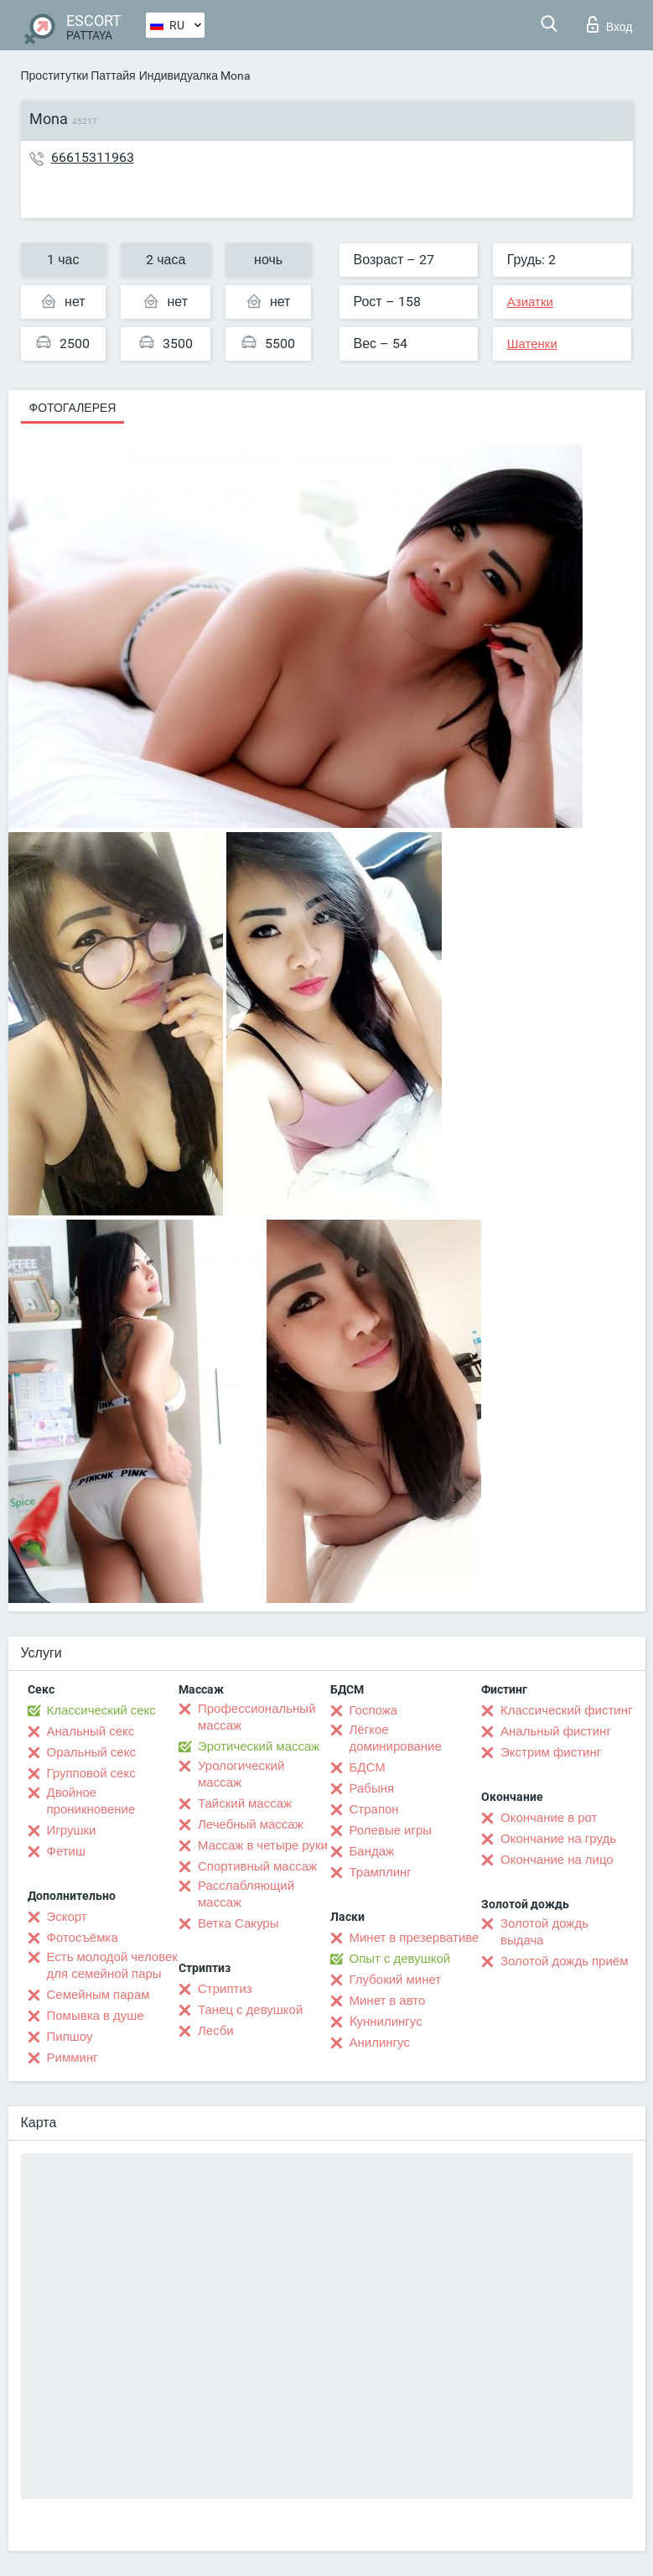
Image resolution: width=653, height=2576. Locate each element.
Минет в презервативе (414, 1937)
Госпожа (374, 1710)
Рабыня (372, 1788)
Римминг (72, 2057)
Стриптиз (225, 1988)
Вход (610, 24)
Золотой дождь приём (564, 1961)
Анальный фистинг (555, 1731)
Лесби (216, 2030)
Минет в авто (388, 2000)
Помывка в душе (95, 2015)
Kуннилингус (386, 2021)
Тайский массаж (245, 1803)
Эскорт (67, 1916)
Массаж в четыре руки (263, 1845)
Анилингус (380, 2042)
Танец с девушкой (250, 2009)
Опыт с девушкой (400, 1958)
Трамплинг (381, 1872)
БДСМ (368, 1767)
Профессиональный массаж (257, 1717)
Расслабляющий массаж (246, 1894)
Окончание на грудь (558, 1838)
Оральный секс (91, 1752)
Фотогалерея (73, 407)
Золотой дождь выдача (544, 1932)
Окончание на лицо (557, 1859)
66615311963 (92, 157)
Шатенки (532, 343)
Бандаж (372, 1851)
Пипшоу (70, 2036)
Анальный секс (91, 1731)
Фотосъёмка (82, 1937)
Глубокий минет (396, 1979)
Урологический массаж (241, 1774)
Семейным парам (98, 1994)
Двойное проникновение (91, 1801)
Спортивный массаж (257, 1866)
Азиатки (530, 302)
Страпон (374, 1809)
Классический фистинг (566, 1710)
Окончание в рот (548, 1817)
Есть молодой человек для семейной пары (112, 1965)
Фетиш (66, 1851)
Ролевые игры (391, 1830)
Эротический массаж (258, 1746)
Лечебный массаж (250, 1824)
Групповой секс (91, 1773)
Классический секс (101, 1710)
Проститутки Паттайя (78, 75)
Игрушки (71, 1830)
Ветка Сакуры (238, 1923)
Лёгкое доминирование (396, 1738)
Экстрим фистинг (550, 1752)
